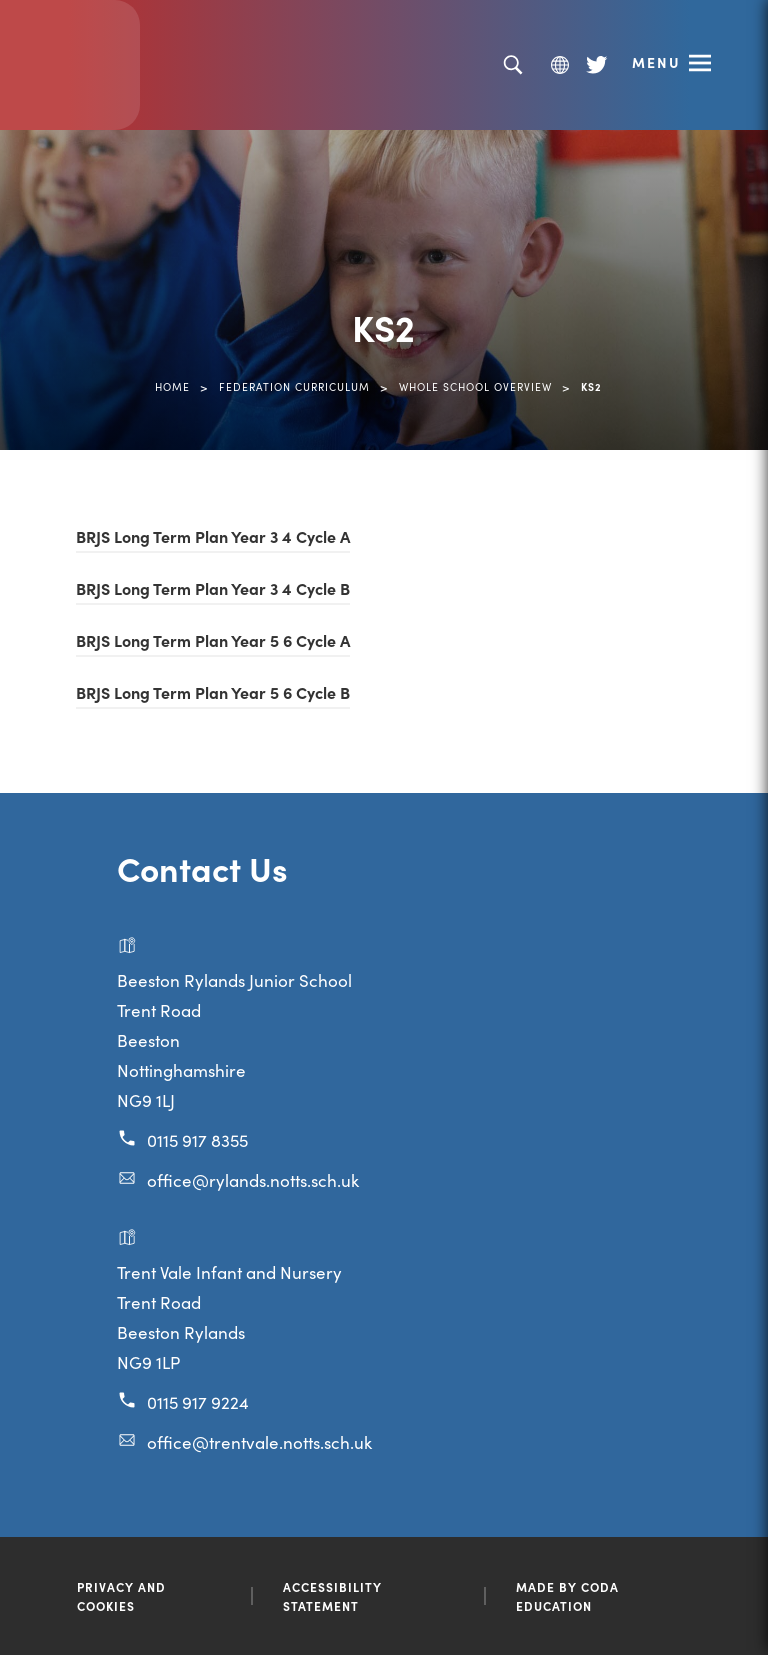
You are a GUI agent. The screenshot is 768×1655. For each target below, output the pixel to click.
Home (172, 386)
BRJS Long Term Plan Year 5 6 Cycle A (213, 640)
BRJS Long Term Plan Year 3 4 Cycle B (213, 588)
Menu (656, 62)
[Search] (512, 65)
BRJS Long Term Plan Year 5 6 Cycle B (213, 692)
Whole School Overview (475, 386)
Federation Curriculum (294, 386)
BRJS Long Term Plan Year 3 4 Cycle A (213, 536)
